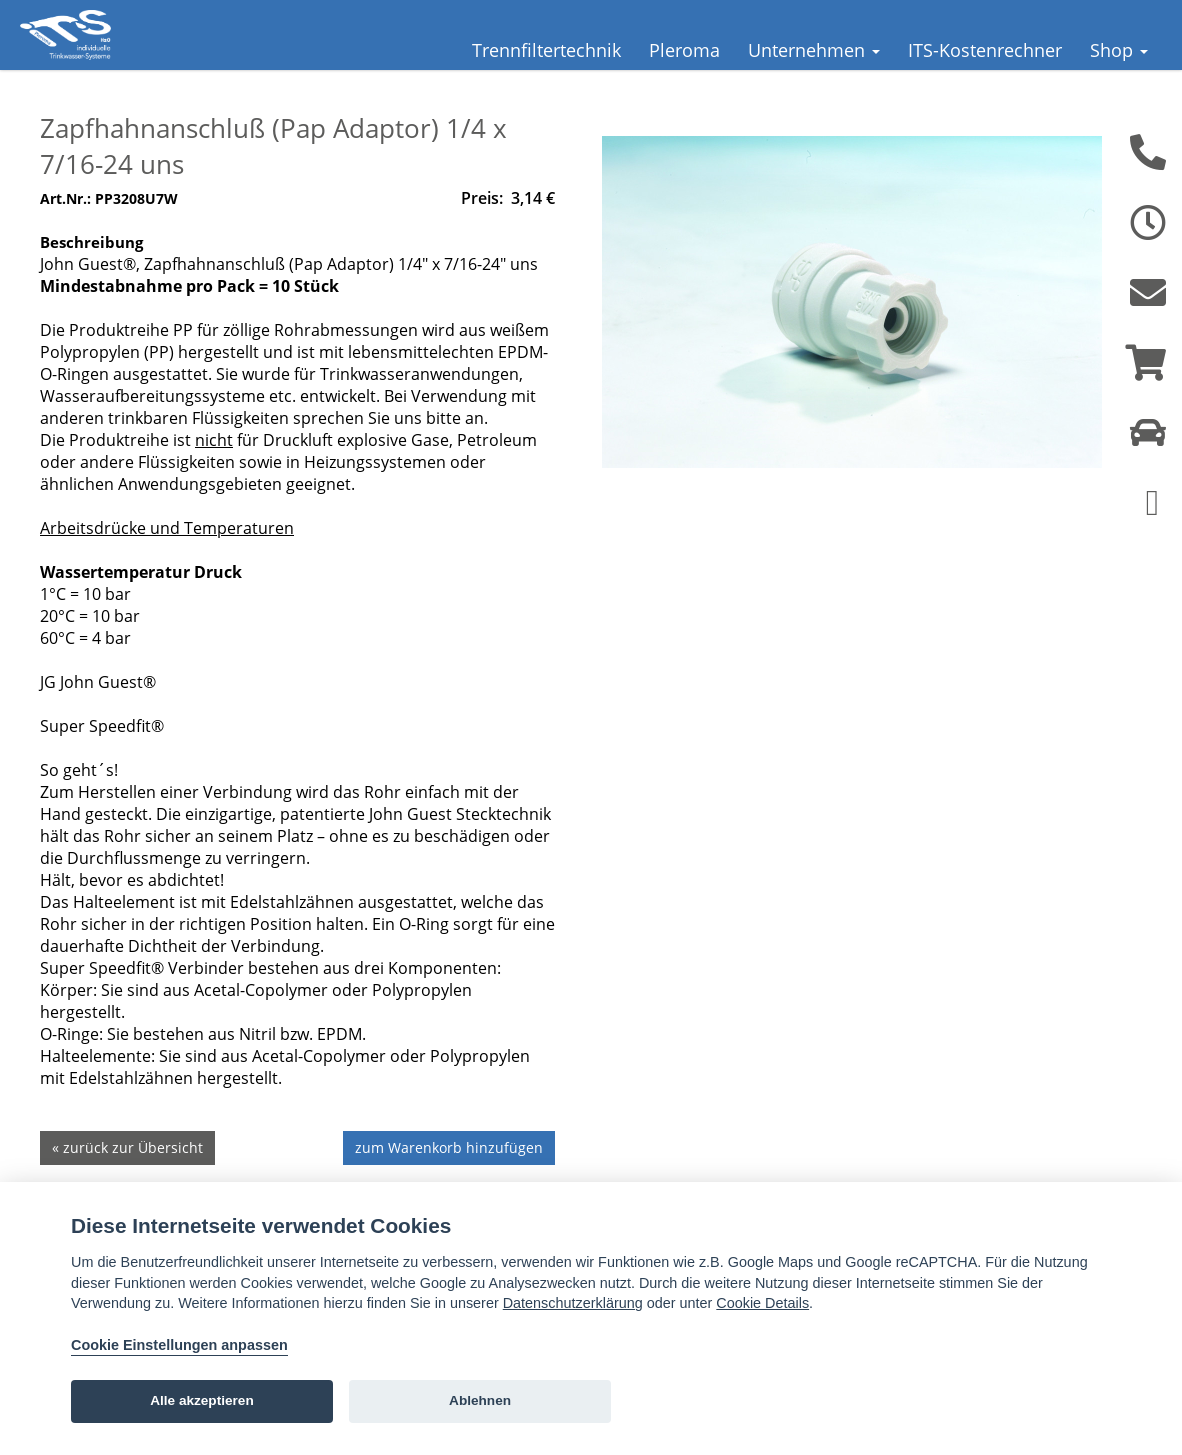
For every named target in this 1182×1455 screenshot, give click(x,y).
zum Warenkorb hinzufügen (449, 1177)
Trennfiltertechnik (546, 50)
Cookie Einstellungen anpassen (179, 1345)
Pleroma (684, 50)
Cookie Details (762, 1303)
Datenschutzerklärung (573, 1303)
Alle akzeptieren (202, 1400)
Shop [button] (1119, 50)
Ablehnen (480, 1400)
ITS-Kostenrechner (985, 50)
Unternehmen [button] (814, 50)
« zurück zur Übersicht (127, 1177)
